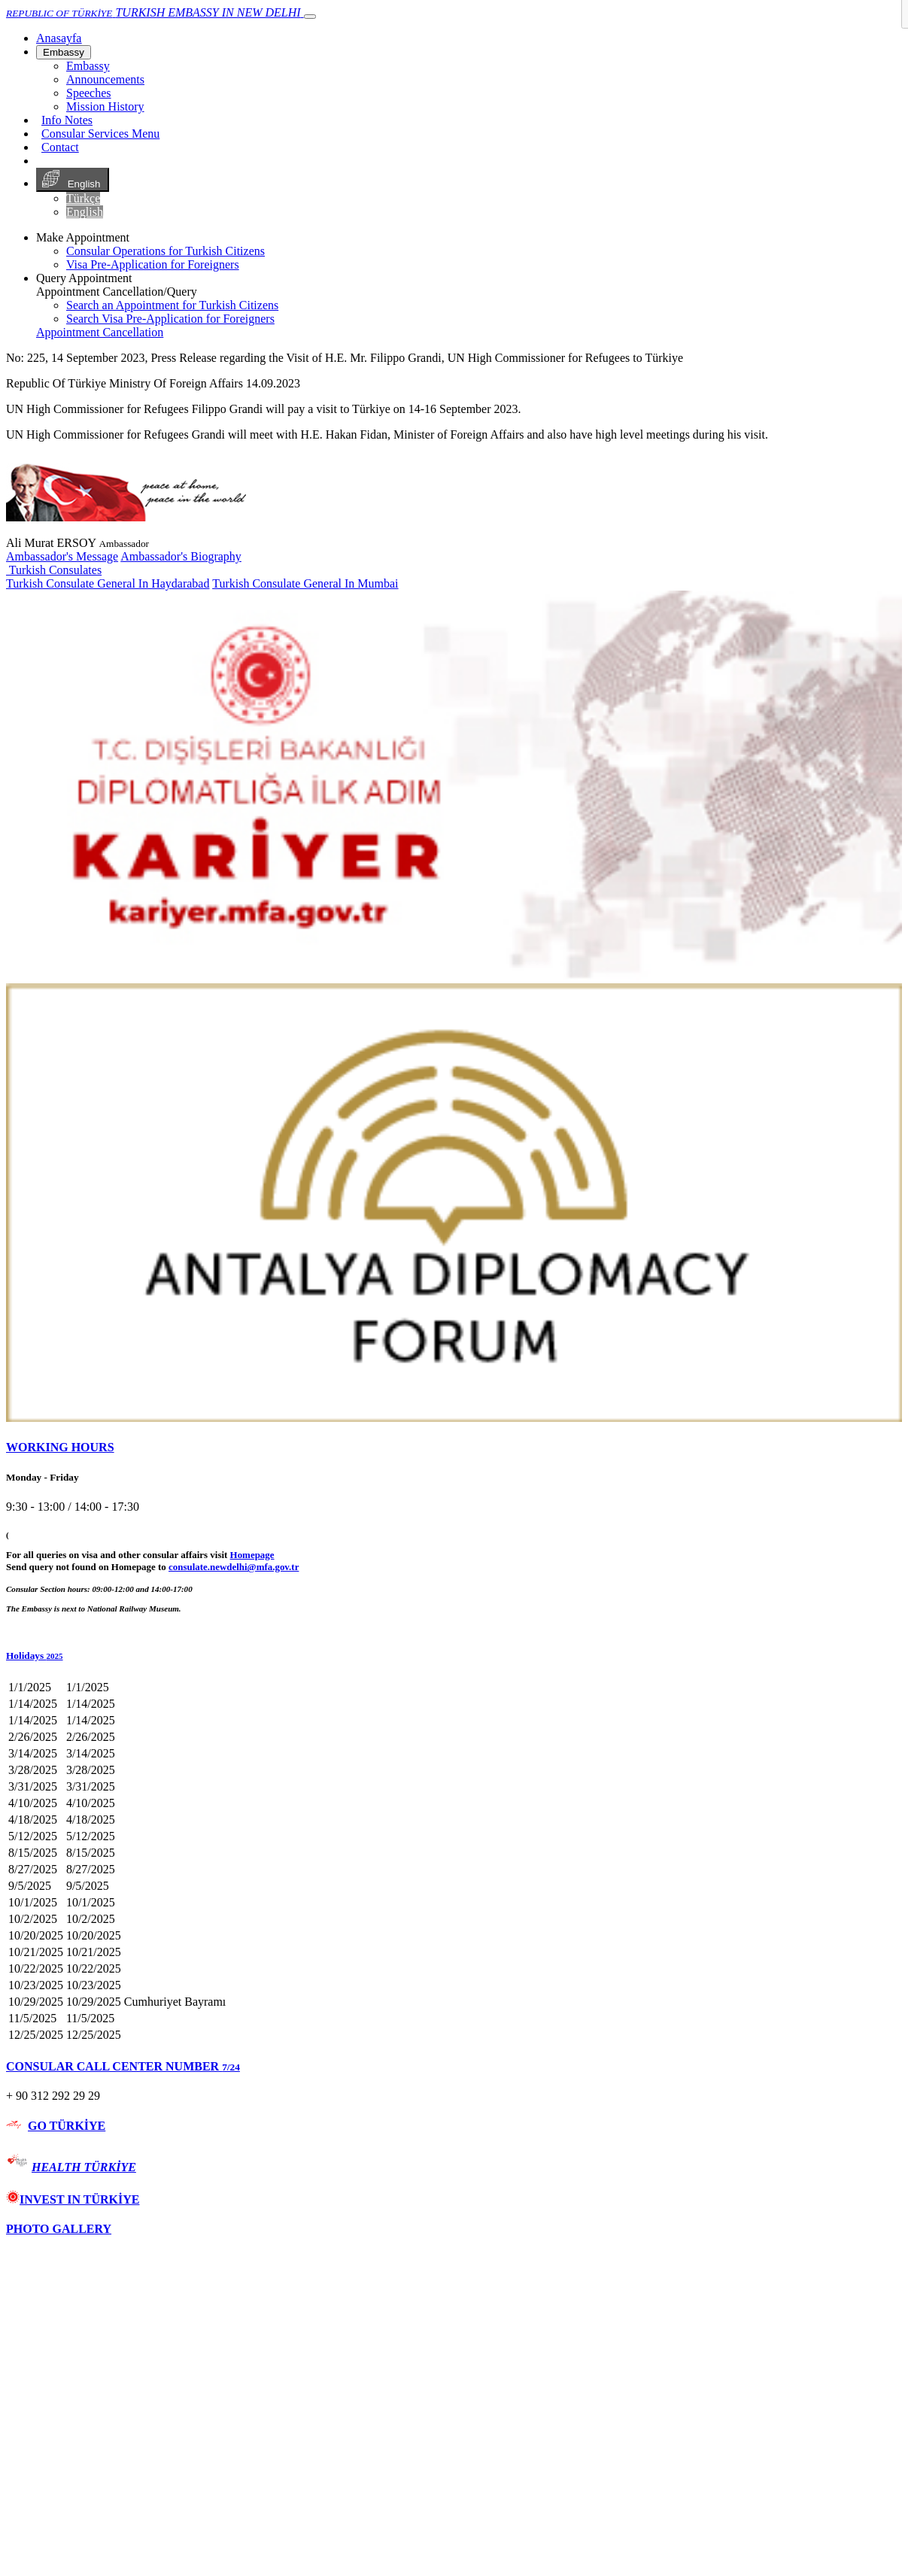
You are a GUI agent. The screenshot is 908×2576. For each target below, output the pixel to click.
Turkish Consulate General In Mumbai (305, 583)
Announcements (105, 79)
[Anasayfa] (58, 38)
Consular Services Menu (100, 133)
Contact (60, 147)
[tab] (454, 1447)
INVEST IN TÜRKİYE (72, 2199)
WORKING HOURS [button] (60, 1447)
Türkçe (83, 198)
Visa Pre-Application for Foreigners (152, 264)
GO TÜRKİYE (66, 2125)
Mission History (105, 106)
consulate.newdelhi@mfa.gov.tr (234, 1566)
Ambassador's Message (62, 556)
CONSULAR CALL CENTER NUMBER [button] (123, 2066)
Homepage (252, 1554)
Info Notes (67, 120)
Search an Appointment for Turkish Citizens (172, 305)
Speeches (88, 93)
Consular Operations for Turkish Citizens (165, 251)
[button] (454, 1656)
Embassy (63, 52)
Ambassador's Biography (180, 556)
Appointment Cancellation (99, 332)
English (72, 180)
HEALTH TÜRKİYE (84, 2167)
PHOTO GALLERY (58, 2228)
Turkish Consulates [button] (54, 570)
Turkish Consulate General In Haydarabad (107, 583)
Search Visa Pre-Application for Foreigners (170, 318)
